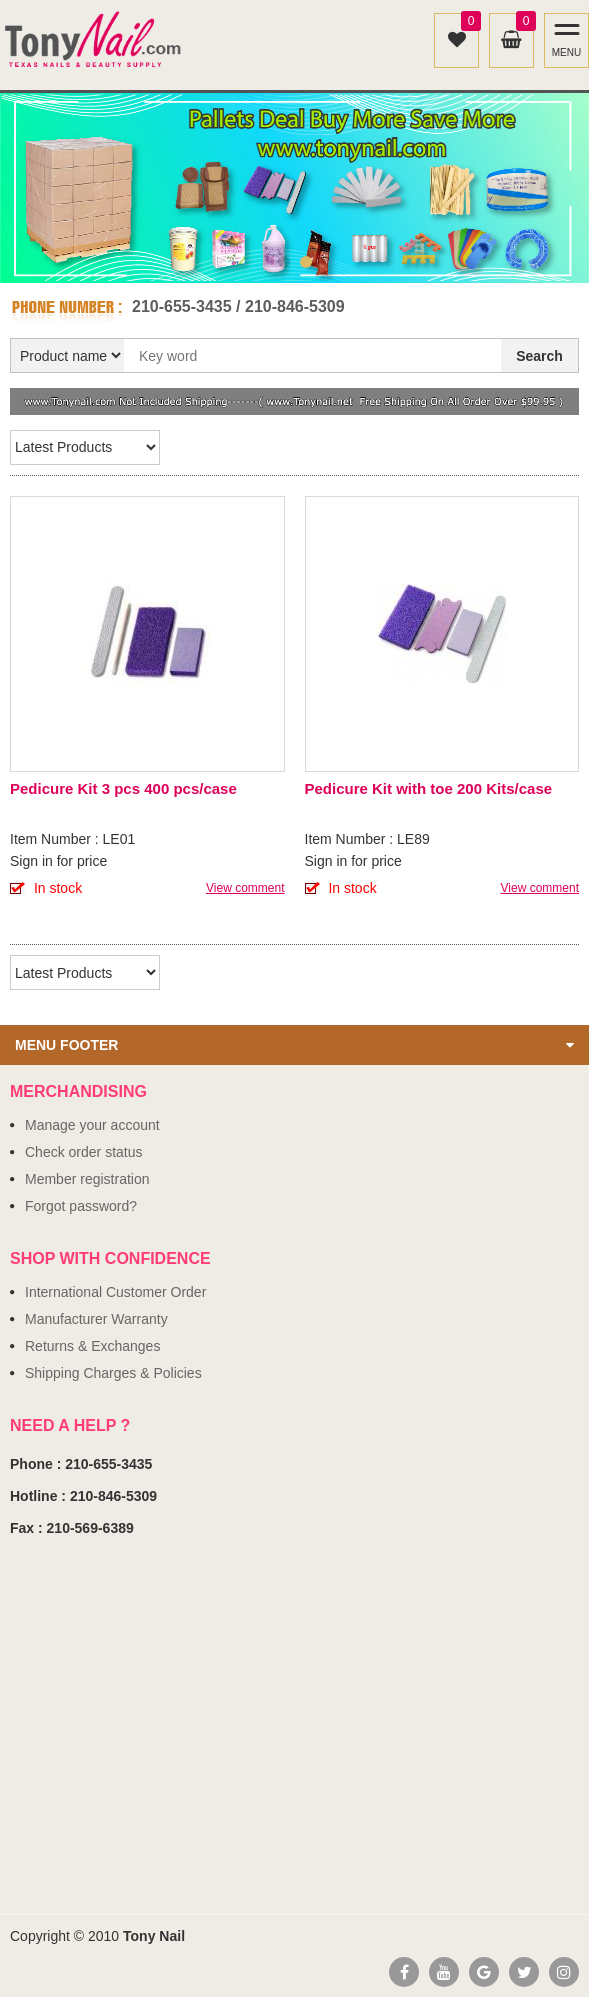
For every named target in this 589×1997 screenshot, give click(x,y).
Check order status (84, 1152)
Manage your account (92, 1125)
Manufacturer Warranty (96, 1319)
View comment (245, 888)
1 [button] (284, 262)
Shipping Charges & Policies (113, 1373)
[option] (294, 188)
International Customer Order (115, 1292)
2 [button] (306, 262)
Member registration (87, 1179)
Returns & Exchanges (92, 1346)
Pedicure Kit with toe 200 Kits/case (429, 788)
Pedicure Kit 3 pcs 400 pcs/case (123, 788)
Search (539, 356)
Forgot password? (81, 1206)
